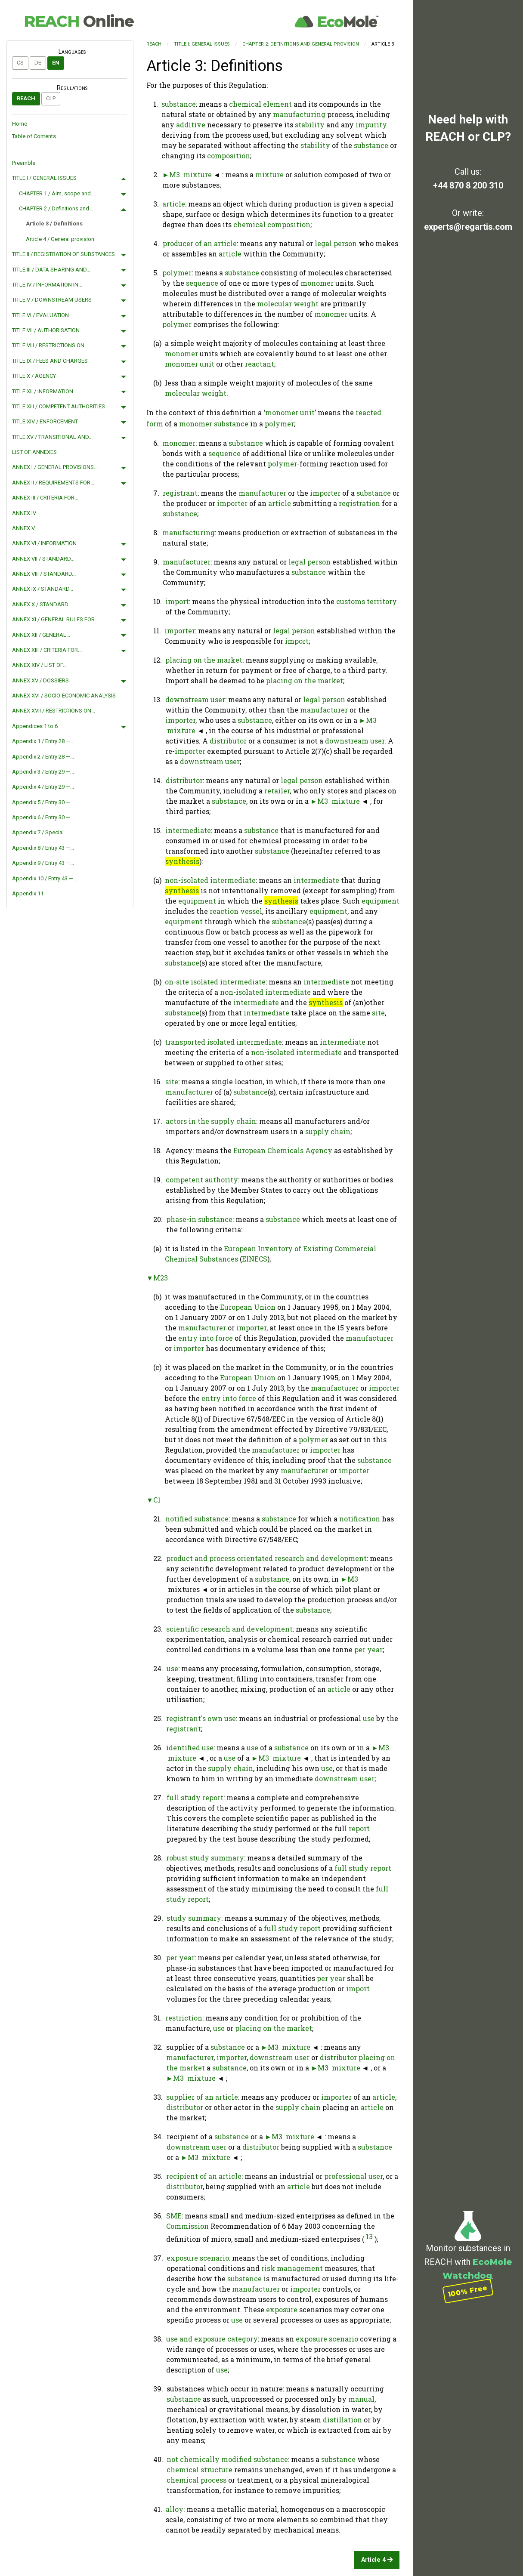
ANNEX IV (24, 513)
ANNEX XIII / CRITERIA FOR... (47, 650)
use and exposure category (212, 2338)
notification (359, 1518)
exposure (281, 2309)
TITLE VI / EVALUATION (40, 315)
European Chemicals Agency (282, 1150)
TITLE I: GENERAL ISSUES (202, 44)
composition (228, 155)
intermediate (188, 830)
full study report (195, 1797)
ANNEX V (23, 528)
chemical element (260, 103)
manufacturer (262, 492)
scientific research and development (229, 1628)
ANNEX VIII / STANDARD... (44, 574)
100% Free (468, 2290)
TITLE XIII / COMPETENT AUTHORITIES (58, 406)
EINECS (254, 1258)
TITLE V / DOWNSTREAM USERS (52, 299)
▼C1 (153, 1499)
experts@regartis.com (468, 227)
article (173, 203)
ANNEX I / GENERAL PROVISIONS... (55, 467)
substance (178, 103)
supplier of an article (202, 2096)
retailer (277, 790)
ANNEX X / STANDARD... (42, 604)
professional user (353, 2176)
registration (359, 503)
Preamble (23, 163)
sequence (202, 282)
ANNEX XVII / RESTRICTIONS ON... (53, 710)
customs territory (366, 601)
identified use (190, 1747)
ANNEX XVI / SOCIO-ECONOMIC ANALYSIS (64, 695)
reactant (259, 363)
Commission (187, 2225)
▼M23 (157, 1277)
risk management (292, 2268)
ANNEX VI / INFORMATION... (46, 543)
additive (190, 124)
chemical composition (271, 224)
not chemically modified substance (227, 2459)
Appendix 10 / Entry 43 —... (44, 878)
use (172, 1668)
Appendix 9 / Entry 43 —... (43, 863)
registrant (180, 492)
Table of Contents (34, 136)
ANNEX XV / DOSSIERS (40, 680)
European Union (247, 1306)
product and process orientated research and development (266, 1558)
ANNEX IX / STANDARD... (42, 589)
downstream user (195, 699)
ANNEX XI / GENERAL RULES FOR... (55, 619)
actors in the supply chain (211, 1121)
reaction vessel (236, 911)
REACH (79, 21)
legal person (336, 243)
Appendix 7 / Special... (40, 832)
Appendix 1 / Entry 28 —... (43, 741)
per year (368, 1649)
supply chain (327, 1131)
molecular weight (288, 303)
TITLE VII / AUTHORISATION (46, 330)
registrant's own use (201, 1718)
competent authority (202, 1179)
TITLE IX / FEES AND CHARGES (50, 361)
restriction (183, 2017)
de (37, 62)
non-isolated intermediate (210, 880)
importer (325, 492)
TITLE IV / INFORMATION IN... (47, 284)
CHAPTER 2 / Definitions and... (56, 208)
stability (310, 124)
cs (20, 62)
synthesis (182, 861)
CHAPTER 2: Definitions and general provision (300, 44)
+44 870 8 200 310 (468, 185)
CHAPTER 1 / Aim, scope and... (57, 193)
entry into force (205, 1337)
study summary (194, 1917)
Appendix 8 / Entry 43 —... (43, 848)
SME (174, 2215)
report (359, 1828)
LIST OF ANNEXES (34, 452)
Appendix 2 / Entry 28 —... (43, 756)
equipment (197, 900)
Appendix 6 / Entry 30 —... (43, 817)
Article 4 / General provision (60, 239)
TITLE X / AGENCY (34, 376)
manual (361, 2398)
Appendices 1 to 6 (35, 726)
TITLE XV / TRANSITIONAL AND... (52, 437)
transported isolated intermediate (223, 1041)
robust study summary (205, 1857)
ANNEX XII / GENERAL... (41, 635)
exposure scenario (198, 2257)
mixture (197, 174)
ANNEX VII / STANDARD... (43, 558)
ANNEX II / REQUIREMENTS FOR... (53, 482)
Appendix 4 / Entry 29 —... (43, 787)
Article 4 (377, 2560)
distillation (342, 2419)
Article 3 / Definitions (54, 223)
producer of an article (200, 243)
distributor (228, 740)
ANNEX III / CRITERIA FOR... (45, 497)
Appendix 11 (27, 893)
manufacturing (299, 114)
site (378, 1012)
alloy (174, 2509)
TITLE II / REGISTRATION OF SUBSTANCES (63, 254)
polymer (177, 272)
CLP (51, 98)
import (177, 601)
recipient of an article (203, 2176)
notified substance (197, 1518)
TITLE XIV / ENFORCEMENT (45, 421)
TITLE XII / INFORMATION (42, 391)
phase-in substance (199, 1219)
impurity (371, 124)
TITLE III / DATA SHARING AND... (51, 269)
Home (19, 123)
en (55, 62)
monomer (317, 282)
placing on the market (203, 659)
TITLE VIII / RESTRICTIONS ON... (50, 345)
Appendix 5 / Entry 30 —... (43, 802)
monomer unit (189, 363)
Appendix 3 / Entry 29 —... (43, 771)
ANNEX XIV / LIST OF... (39, 665)
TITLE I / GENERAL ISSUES (44, 178)
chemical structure (199, 2469)
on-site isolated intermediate (215, 981)
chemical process (196, 2479)
